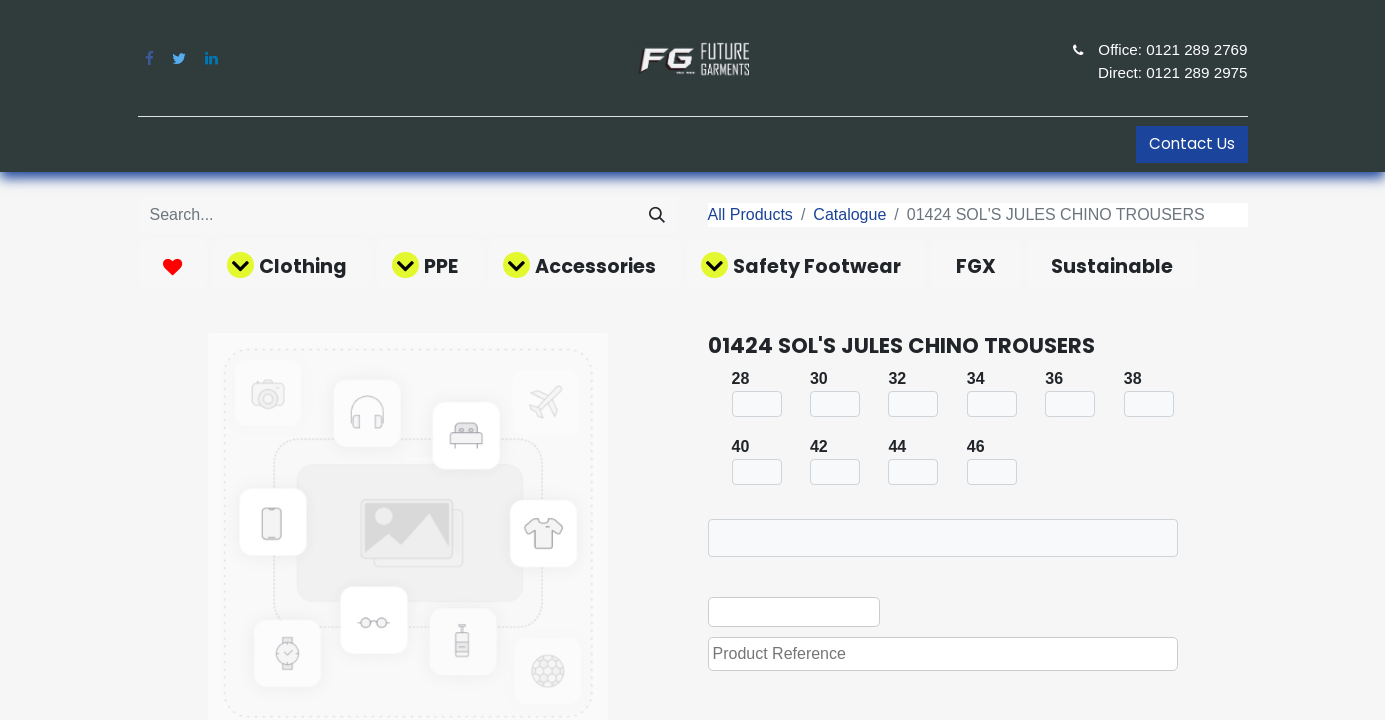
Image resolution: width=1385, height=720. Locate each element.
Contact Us (1192, 143)
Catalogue (849, 214)
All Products (750, 214)
